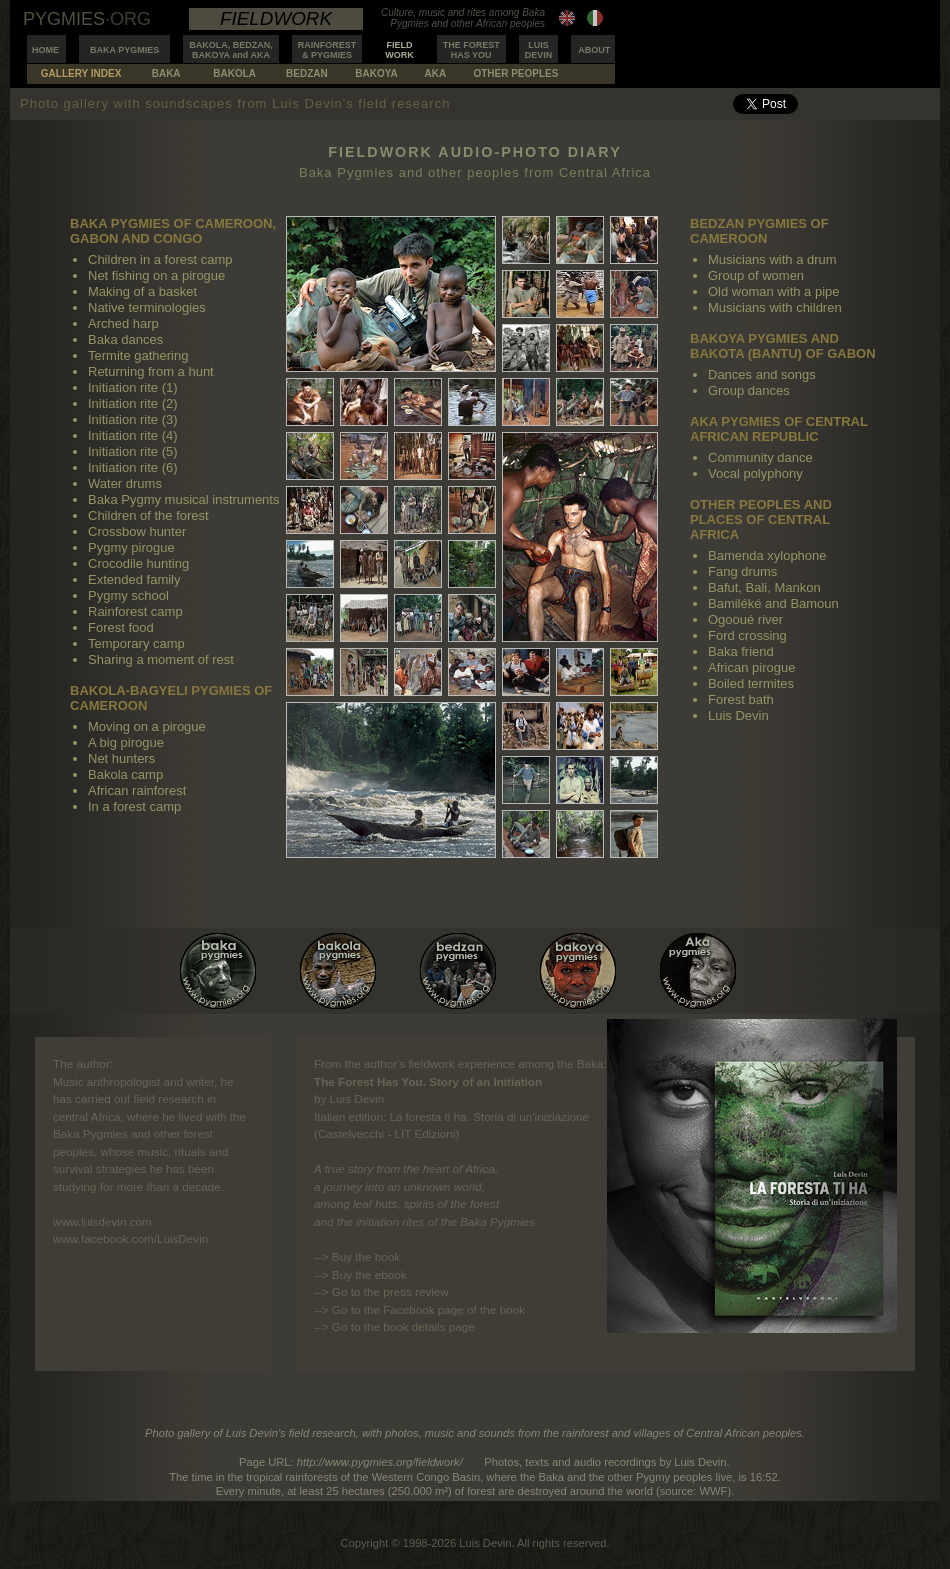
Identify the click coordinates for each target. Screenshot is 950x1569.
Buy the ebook (369, 1274)
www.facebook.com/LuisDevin (130, 1238)
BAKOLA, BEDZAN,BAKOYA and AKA (231, 50)
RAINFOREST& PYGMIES (327, 50)
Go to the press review (390, 1291)
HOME (45, 50)
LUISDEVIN (539, 50)
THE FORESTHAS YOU (471, 50)
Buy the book (366, 1256)
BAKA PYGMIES (124, 50)
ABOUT (594, 50)
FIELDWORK (399, 50)
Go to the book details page (403, 1326)
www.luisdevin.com (102, 1221)
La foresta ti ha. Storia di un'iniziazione (489, 1116)
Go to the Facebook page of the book (428, 1309)
